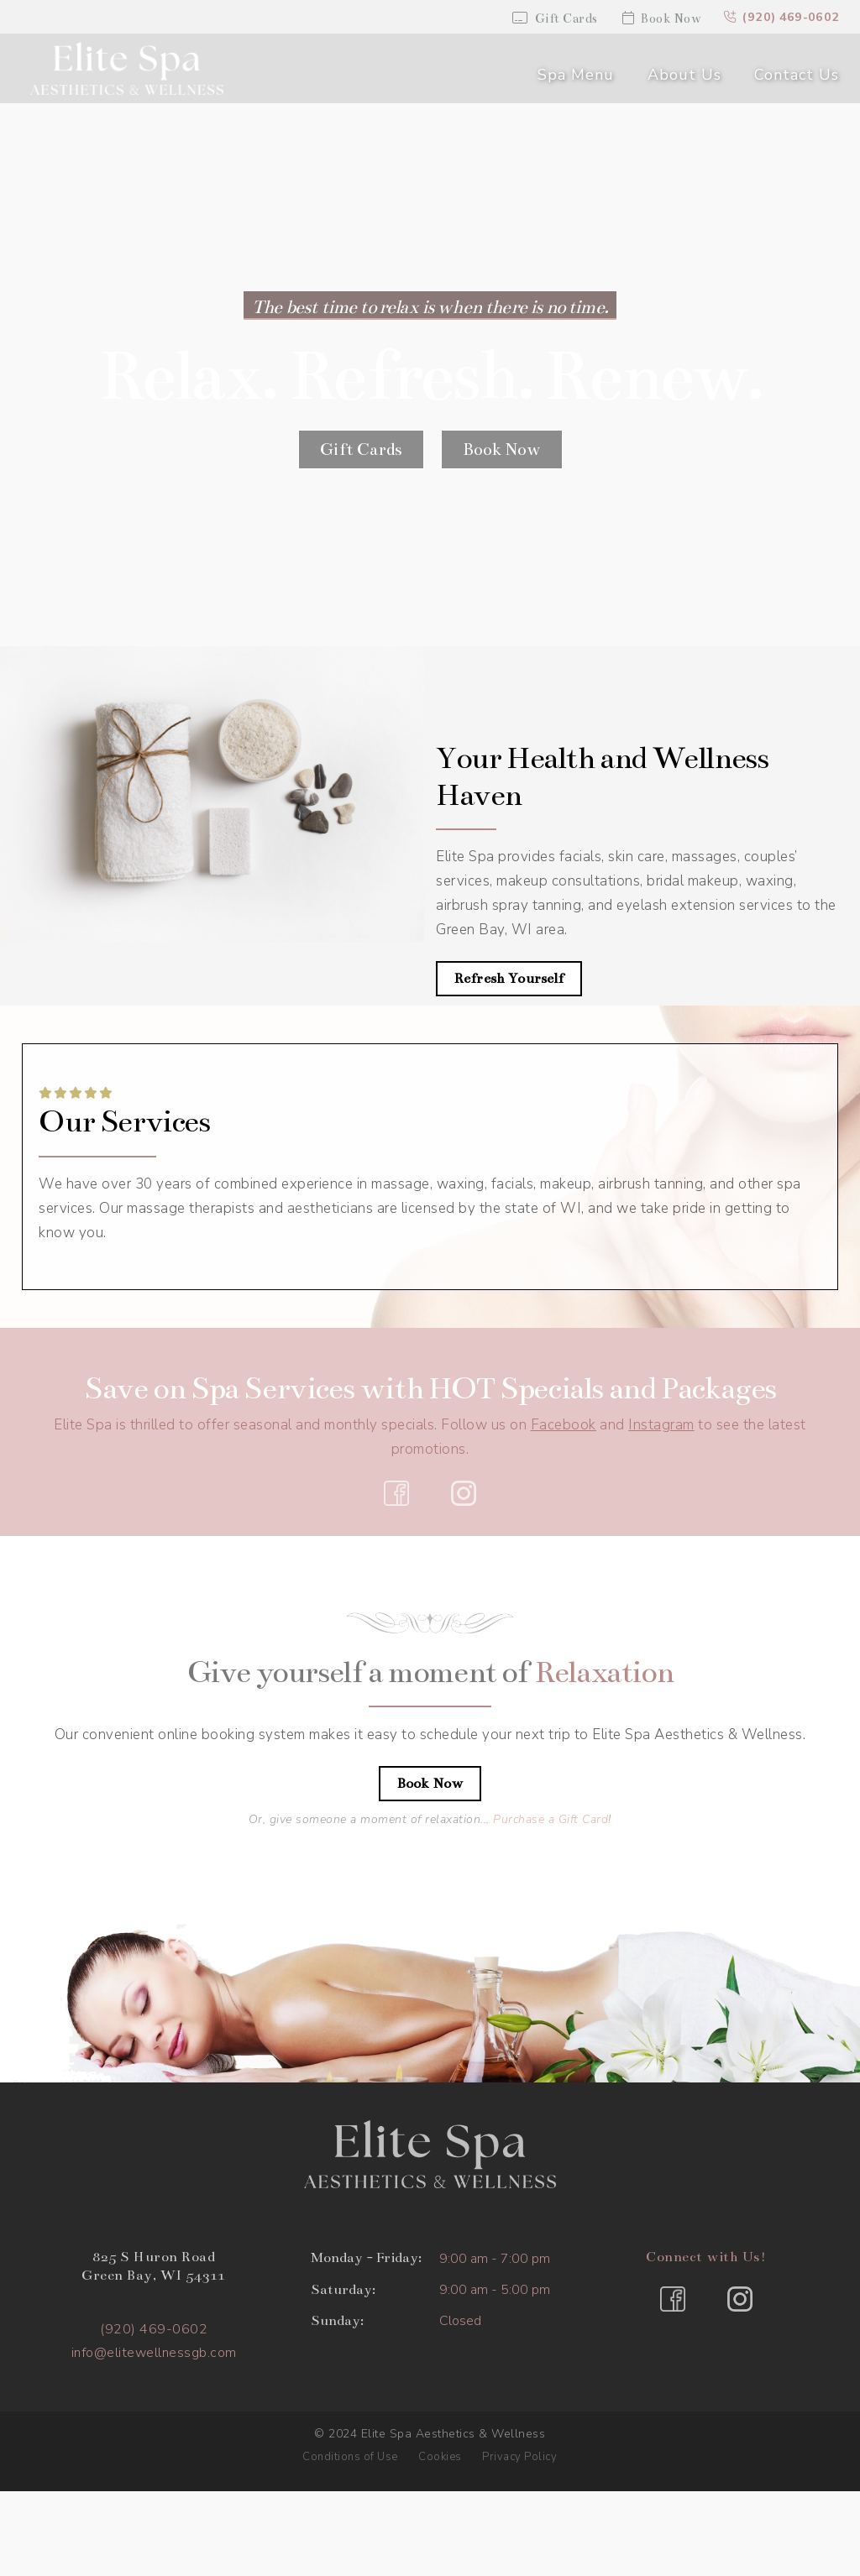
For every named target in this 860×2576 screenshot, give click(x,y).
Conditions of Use (350, 2456)
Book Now (658, 18)
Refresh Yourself (509, 979)
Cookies (440, 2456)
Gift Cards (552, 18)
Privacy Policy (519, 2456)
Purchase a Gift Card (550, 1820)
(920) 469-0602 (781, 17)
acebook (567, 1424)
